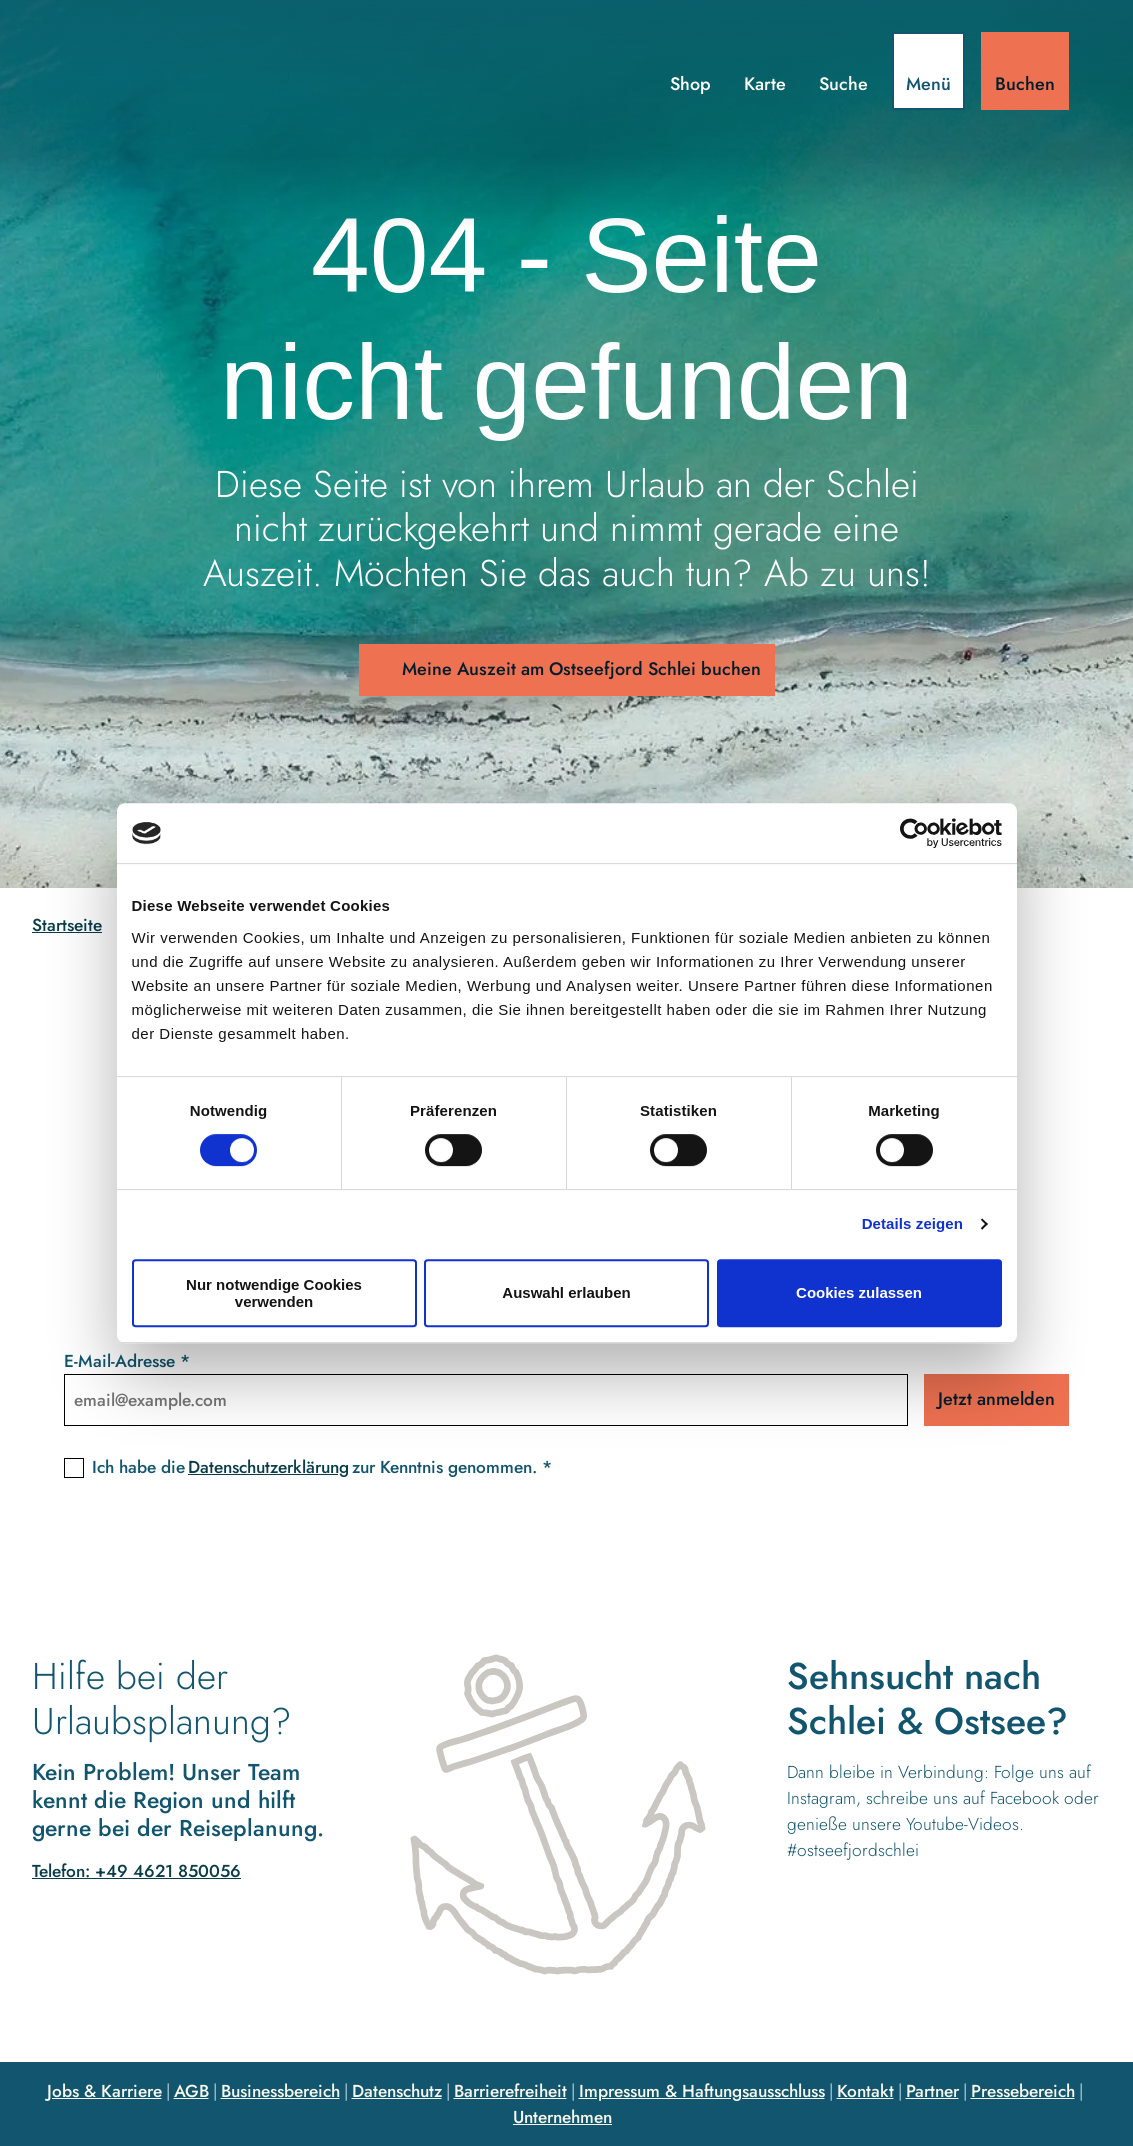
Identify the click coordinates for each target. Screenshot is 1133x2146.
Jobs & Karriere (104, 2090)
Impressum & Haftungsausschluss (702, 2090)
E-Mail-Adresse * (127, 1360)
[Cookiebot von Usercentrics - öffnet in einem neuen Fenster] (914, 833)
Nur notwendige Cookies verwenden (274, 1293)
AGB (191, 2090)
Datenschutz (397, 2090)
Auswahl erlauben (566, 1292)
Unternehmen (562, 2116)
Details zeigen (912, 1223)
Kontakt (865, 2090)
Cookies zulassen (859, 1292)
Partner (932, 2090)
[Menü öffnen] (928, 71)
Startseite (67, 925)
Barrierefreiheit (510, 2090)
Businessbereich (280, 2090)
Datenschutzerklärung (268, 1466)
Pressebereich (1023, 2090)
